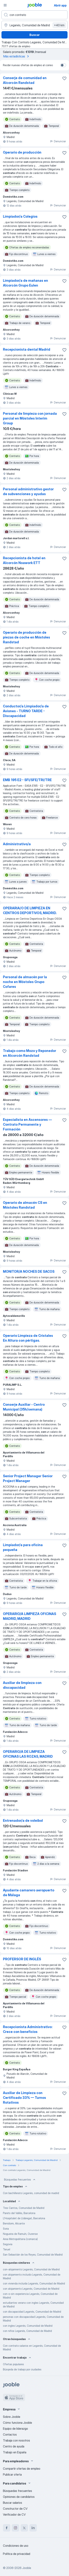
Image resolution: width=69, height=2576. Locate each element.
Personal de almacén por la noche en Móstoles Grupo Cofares (25, 982)
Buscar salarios (12, 2503)
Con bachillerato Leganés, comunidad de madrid (31, 2193)
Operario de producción (22, 152)
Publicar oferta (12, 2474)
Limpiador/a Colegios (20, 216)
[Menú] (5, 5)
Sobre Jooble (11, 2417)
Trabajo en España (14, 2452)
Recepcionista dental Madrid (26, 349)
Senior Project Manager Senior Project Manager (28, 1478)
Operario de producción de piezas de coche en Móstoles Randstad (26, 637)
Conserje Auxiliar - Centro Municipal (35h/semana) (24, 1407)
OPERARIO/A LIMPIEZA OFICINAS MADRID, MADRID (29, 1616)
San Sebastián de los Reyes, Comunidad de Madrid (33, 2254)
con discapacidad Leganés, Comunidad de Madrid (32, 2311)
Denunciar (58, 141)
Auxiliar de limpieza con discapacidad (22, 1685)
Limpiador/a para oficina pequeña (23, 1547)
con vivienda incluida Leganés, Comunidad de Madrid (34, 2283)
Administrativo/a (17, 844)
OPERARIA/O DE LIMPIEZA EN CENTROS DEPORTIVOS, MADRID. (30, 910)
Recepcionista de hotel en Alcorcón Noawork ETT (24, 560)
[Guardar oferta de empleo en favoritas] (64, 78)
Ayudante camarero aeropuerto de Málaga (28, 1892)
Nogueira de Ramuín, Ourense (20, 2233)
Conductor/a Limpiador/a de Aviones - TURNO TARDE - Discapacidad (26, 711)
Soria (6, 2228)
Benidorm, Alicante (14, 2223)
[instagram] (15, 2528)
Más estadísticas (16, 56)
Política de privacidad (16, 2554)
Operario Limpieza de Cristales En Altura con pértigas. (28, 1338)
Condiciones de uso (15, 2545)
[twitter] (24, 2528)
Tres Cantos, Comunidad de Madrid (23, 2207)
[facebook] (6, 2528)
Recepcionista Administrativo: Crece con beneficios (27, 2029)
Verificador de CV (14, 2514)
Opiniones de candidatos (19, 2497)
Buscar (34, 35)
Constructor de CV (15, 2508)
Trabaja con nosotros (16, 2440)
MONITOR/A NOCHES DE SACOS (28, 1271)
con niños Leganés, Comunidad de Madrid (27, 2330)
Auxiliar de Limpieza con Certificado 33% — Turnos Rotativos (24, 2097)
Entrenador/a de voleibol (23, 1820)
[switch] (63, 65)
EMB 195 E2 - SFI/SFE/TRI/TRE (27, 780)
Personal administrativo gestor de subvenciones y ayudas (28, 491)
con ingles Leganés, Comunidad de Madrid (27, 2325)
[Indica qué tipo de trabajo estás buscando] (34, 14)
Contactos (10, 2434)
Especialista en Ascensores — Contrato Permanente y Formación (27, 1124)
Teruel (6, 2249)
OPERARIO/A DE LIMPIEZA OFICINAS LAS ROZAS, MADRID (28, 1754)
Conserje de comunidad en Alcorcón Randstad (25, 80)
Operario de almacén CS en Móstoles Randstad (25, 1205)
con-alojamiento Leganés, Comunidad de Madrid (31, 2269)
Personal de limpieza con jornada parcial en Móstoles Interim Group (30, 418)
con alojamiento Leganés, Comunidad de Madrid (31, 2288)
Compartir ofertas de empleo (21, 2468)
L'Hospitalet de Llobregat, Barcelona (24, 2218)
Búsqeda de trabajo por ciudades (22, 2369)
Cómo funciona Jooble (17, 2422)
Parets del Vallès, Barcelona (19, 2213)
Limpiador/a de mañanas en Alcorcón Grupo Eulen (25, 283)
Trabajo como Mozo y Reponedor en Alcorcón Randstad (29, 1053)
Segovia (7, 2244)
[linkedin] (33, 2528)
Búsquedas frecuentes (20, 2179)
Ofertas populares (13, 2364)
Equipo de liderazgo (15, 2428)
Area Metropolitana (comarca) (20, 2239)
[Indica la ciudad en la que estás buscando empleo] (34, 25)
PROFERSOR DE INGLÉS (22, 1959)
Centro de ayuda (13, 2446)
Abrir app (60, 5)
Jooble (26, 2568)
